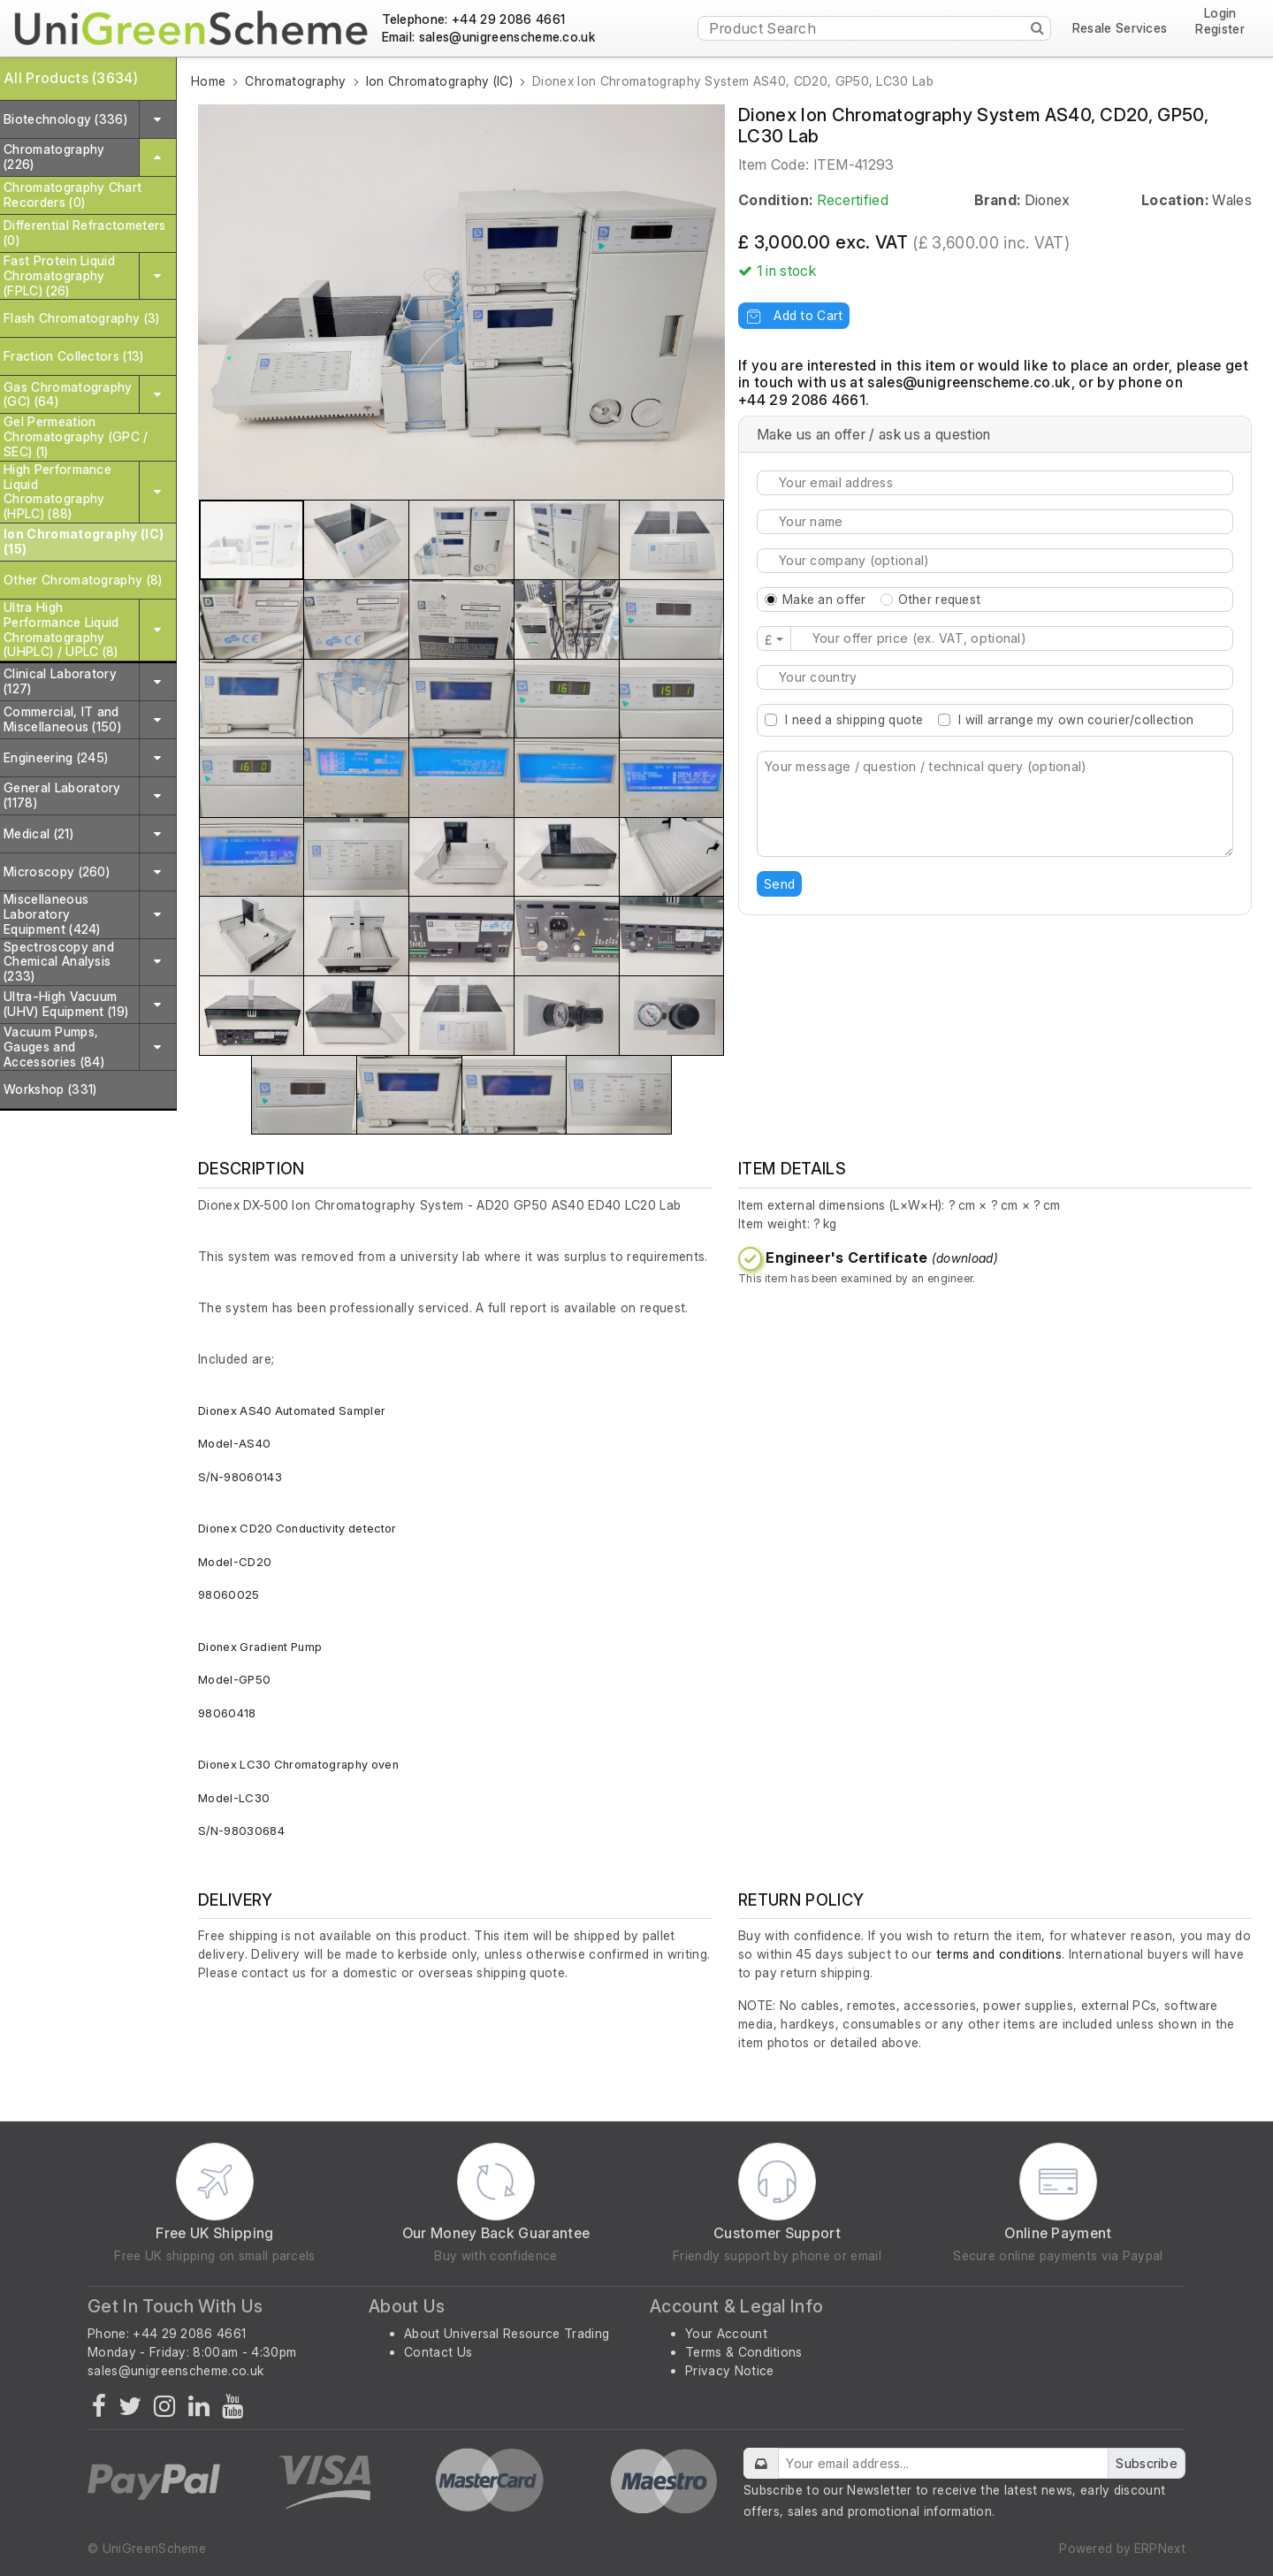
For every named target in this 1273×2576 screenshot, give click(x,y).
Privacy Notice (729, 2370)
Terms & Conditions (744, 2351)
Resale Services (1120, 28)
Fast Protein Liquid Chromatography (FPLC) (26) (59, 275)
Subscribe (1147, 2463)
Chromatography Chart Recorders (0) (72, 195)
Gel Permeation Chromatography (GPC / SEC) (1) (76, 436)
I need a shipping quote (854, 719)
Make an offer (824, 599)
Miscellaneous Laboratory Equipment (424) (52, 913)
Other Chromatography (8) (83, 579)
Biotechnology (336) (65, 118)
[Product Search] (874, 28)
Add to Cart (793, 315)
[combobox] (995, 677)
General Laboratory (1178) (62, 795)
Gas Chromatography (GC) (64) (68, 394)
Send (779, 883)
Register (1220, 29)
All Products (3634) (71, 78)
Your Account (726, 2333)
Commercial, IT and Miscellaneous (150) (62, 719)
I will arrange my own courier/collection (1075, 719)
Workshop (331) (50, 1089)
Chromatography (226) (54, 156)
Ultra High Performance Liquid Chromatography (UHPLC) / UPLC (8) (61, 629)
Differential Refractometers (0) (85, 233)
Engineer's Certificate (882, 1257)
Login (1220, 13)
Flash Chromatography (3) (82, 317)
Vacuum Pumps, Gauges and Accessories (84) (54, 1046)
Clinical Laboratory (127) (60, 681)
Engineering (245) (56, 757)
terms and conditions (999, 1953)
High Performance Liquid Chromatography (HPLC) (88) (57, 491)
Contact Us (438, 2351)
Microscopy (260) (57, 871)
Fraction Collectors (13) (74, 355)
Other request (939, 599)
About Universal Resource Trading (506, 2333)
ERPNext (1159, 2548)
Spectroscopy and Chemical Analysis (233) (59, 961)
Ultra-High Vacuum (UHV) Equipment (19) (66, 1004)
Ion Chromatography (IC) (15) (84, 541)
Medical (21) (38, 833)
